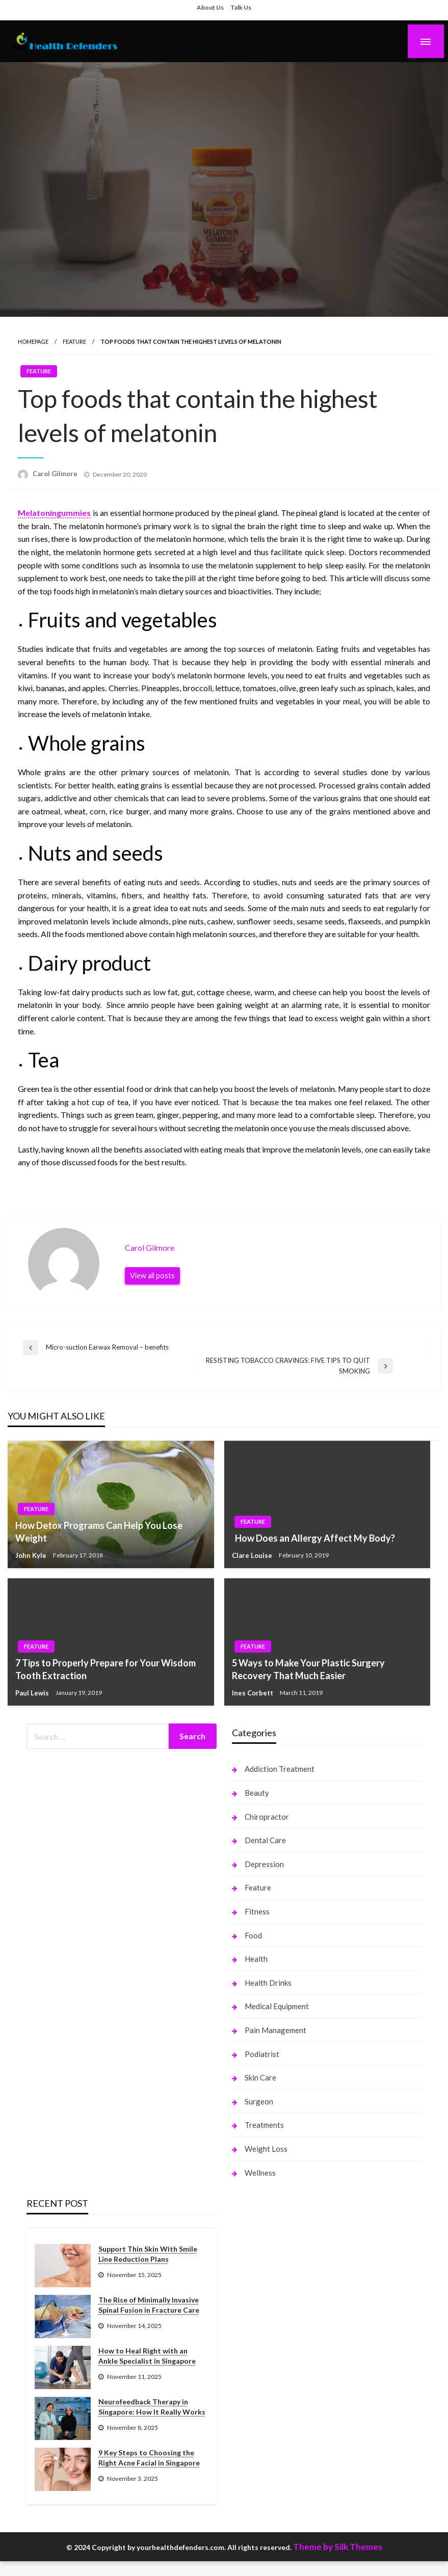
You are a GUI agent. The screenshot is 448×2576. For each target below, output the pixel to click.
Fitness (257, 1911)
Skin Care (260, 2077)
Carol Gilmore (56, 474)
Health (256, 1958)
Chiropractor (267, 1816)
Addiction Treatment (279, 1768)
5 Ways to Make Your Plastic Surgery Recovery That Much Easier (308, 1669)
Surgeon (259, 2101)
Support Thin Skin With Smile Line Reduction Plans (147, 2253)
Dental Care (265, 1840)
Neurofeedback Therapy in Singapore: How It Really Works (151, 2406)
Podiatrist (262, 2054)
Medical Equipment (277, 2006)
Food (253, 1935)
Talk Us (240, 7)
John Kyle (31, 1555)
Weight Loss (266, 2148)
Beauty (257, 1792)
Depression (264, 1864)
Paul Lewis (32, 1693)
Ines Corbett (253, 1693)
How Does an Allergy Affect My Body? (313, 1538)
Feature (74, 341)
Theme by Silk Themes (337, 2546)
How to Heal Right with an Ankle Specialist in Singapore (147, 2355)
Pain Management (275, 2030)
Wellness (260, 2172)
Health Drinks (268, 1982)
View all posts (152, 1275)
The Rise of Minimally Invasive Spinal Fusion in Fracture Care (148, 2304)
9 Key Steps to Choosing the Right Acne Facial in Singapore (149, 2457)
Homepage (33, 341)
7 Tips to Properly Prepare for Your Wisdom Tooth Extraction (105, 1669)
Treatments (264, 2124)
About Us (210, 7)
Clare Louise (253, 1555)
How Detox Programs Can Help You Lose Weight (98, 1532)
